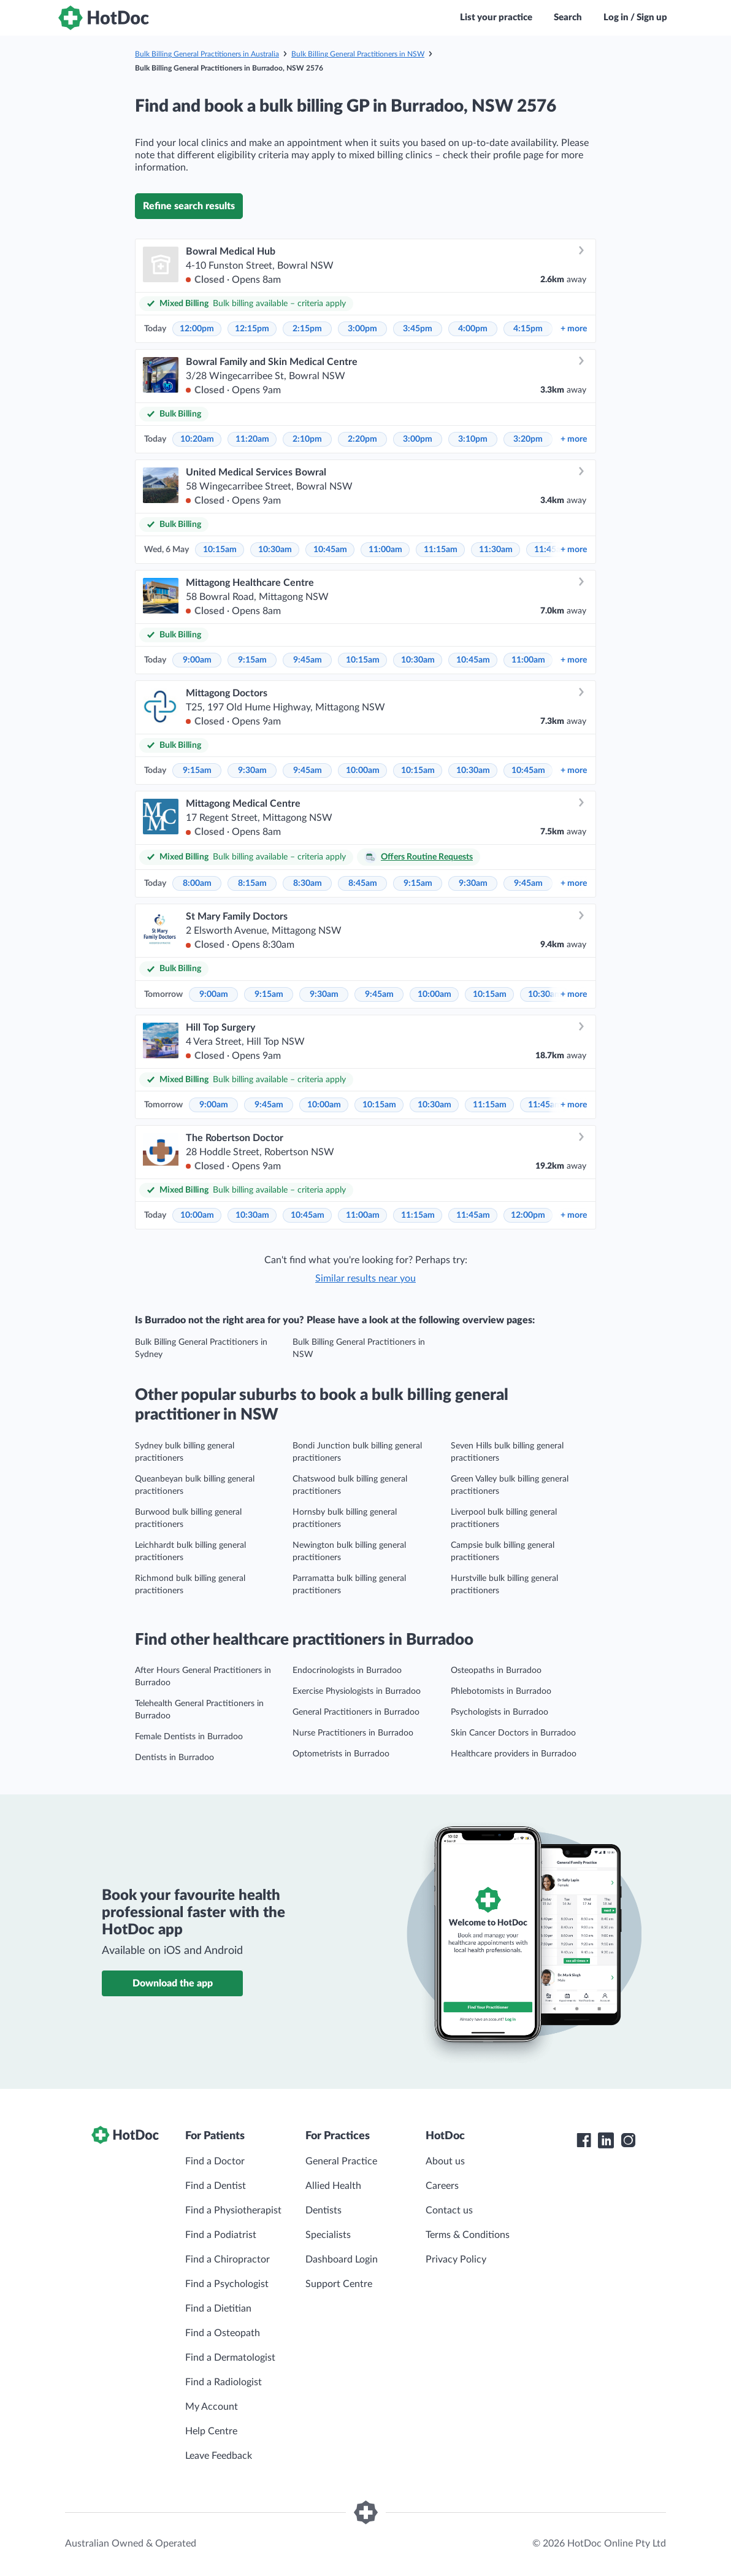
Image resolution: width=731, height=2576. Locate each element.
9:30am (252, 770)
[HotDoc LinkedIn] (606, 2140)
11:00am (385, 549)
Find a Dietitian (218, 2308)
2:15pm (307, 329)
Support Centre (338, 2284)
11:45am (545, 1105)
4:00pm (473, 329)
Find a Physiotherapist (233, 2210)
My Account (211, 2407)
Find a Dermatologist (230, 2358)
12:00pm (197, 329)
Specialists (328, 2235)
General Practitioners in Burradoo (356, 1712)
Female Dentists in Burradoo (189, 1736)
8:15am (252, 883)
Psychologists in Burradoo (499, 1712)
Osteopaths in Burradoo (496, 1670)
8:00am (197, 883)
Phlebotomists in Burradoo (501, 1691)
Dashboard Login (341, 2259)
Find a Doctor (215, 2161)
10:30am (275, 549)
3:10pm (473, 439)
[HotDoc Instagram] (628, 2140)
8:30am (307, 883)
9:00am (197, 660)
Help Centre (211, 2431)
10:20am (197, 439)
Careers (442, 2186)
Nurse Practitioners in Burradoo (353, 1733)
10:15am (220, 549)
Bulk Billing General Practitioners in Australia (207, 54)
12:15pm (252, 329)
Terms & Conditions (468, 2235)
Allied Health (333, 2186)
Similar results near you (365, 1278)
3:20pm (528, 439)
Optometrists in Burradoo (341, 1754)
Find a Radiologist (223, 2382)
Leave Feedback (218, 2456)
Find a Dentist (215, 2186)
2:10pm (307, 439)
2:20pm (362, 439)
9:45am (307, 660)
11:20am (252, 439)
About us (445, 2161)
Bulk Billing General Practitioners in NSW (357, 54)
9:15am (252, 660)
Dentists (323, 2210)
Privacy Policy (456, 2259)
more (574, 329)
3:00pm (362, 329)
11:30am (496, 549)
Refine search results (189, 206)
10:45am (330, 549)
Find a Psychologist (227, 2284)
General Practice (341, 2161)
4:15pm (528, 329)
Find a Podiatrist (220, 2235)
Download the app (172, 1983)
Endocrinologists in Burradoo (347, 1670)
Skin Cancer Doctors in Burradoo (513, 1733)
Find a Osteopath (222, 2333)
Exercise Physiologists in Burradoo (357, 1691)
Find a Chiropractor (227, 2259)
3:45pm (417, 329)
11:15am (440, 549)
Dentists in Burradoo (174, 1757)
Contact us (449, 2210)
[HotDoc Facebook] (584, 2140)
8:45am (362, 883)
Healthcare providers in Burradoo (513, 1754)
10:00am (363, 770)
